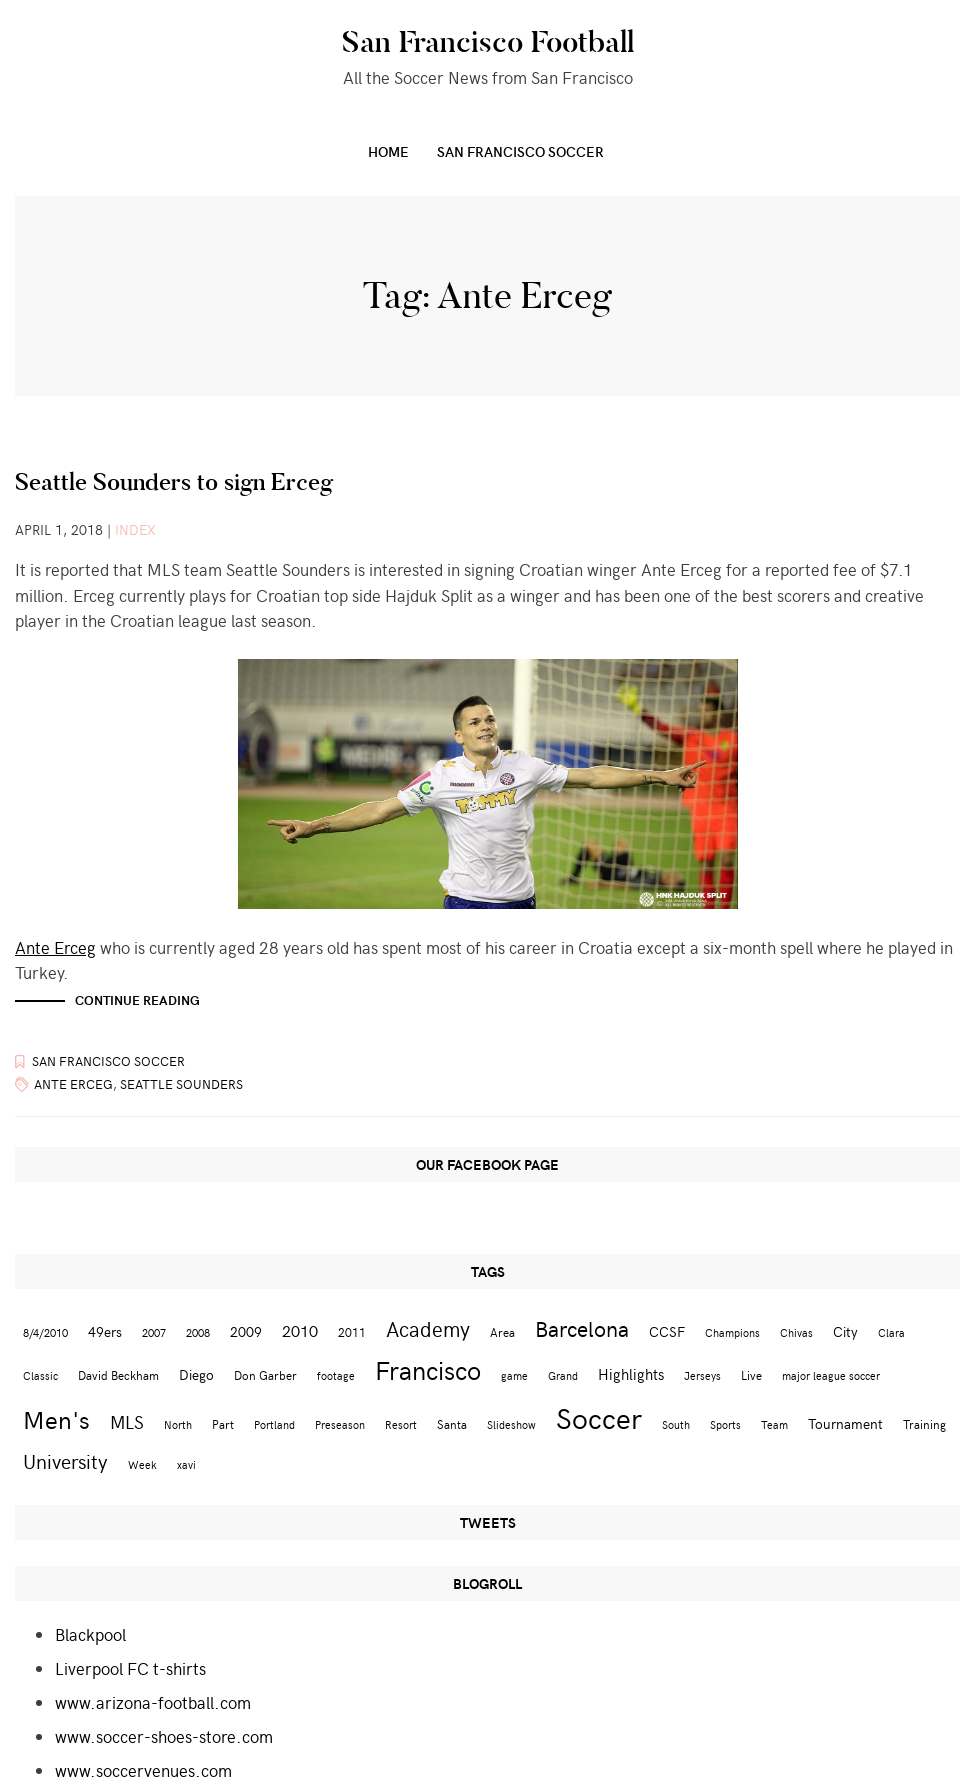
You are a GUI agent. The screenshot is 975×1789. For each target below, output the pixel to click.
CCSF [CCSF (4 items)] (667, 1331)
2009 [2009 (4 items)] (246, 1331)
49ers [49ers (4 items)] (105, 1331)
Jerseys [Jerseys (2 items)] (702, 1375)
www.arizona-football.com (153, 1702)
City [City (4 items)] (845, 1331)
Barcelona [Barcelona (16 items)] (582, 1328)
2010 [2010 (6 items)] (300, 1330)
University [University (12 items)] (65, 1460)
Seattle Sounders (181, 1084)
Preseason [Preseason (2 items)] (340, 1424)
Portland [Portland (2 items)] (274, 1424)
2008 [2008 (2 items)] (198, 1332)
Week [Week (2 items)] (142, 1464)
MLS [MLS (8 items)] (127, 1422)
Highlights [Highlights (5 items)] (631, 1373)
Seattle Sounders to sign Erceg (174, 481)
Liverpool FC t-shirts (130, 1668)
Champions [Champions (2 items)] (732, 1332)
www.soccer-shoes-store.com (164, 1736)
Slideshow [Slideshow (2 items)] (511, 1424)
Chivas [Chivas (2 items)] (796, 1332)
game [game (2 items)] (514, 1375)
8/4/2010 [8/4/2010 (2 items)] (45, 1332)
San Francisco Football (488, 42)
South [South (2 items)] (676, 1424)
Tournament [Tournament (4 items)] (845, 1423)
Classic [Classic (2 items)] (40, 1375)
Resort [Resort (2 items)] (401, 1424)
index (135, 529)
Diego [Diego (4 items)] (196, 1374)
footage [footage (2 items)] (336, 1375)
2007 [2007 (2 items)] (154, 1332)
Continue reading (137, 1000)
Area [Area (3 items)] (502, 1331)
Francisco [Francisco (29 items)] (428, 1369)
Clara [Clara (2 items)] (891, 1332)
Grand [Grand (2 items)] (563, 1375)
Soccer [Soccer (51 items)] (599, 1417)
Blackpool (90, 1634)
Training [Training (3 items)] (924, 1423)
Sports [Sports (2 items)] (725, 1424)
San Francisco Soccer (520, 151)
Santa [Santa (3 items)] (452, 1423)
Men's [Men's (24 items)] (56, 1419)
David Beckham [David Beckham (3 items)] (118, 1374)
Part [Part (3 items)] (223, 1423)
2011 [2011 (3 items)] (352, 1331)
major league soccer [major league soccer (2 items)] (831, 1375)
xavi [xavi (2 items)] (186, 1464)
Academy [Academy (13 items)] (428, 1328)
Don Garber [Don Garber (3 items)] (265, 1374)
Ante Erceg (55, 947)
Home (388, 151)
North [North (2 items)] (178, 1424)
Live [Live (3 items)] (751, 1374)
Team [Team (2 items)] (774, 1424)
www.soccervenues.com (143, 1770)
